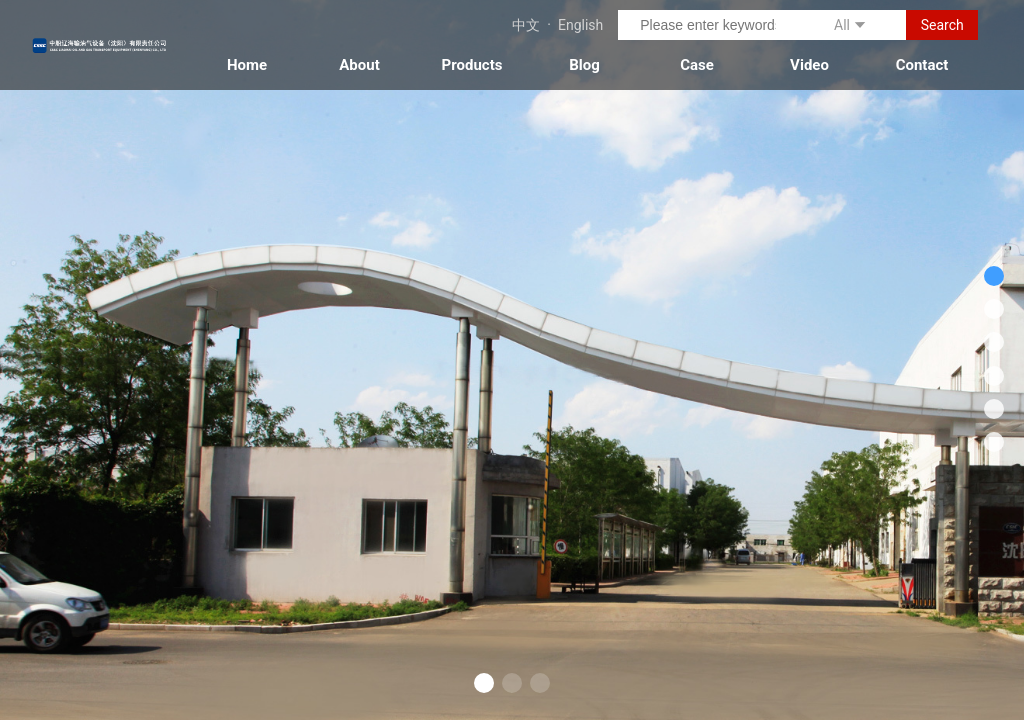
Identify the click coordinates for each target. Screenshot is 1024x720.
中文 (526, 25)
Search (942, 25)
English (580, 25)
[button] (484, 683)
